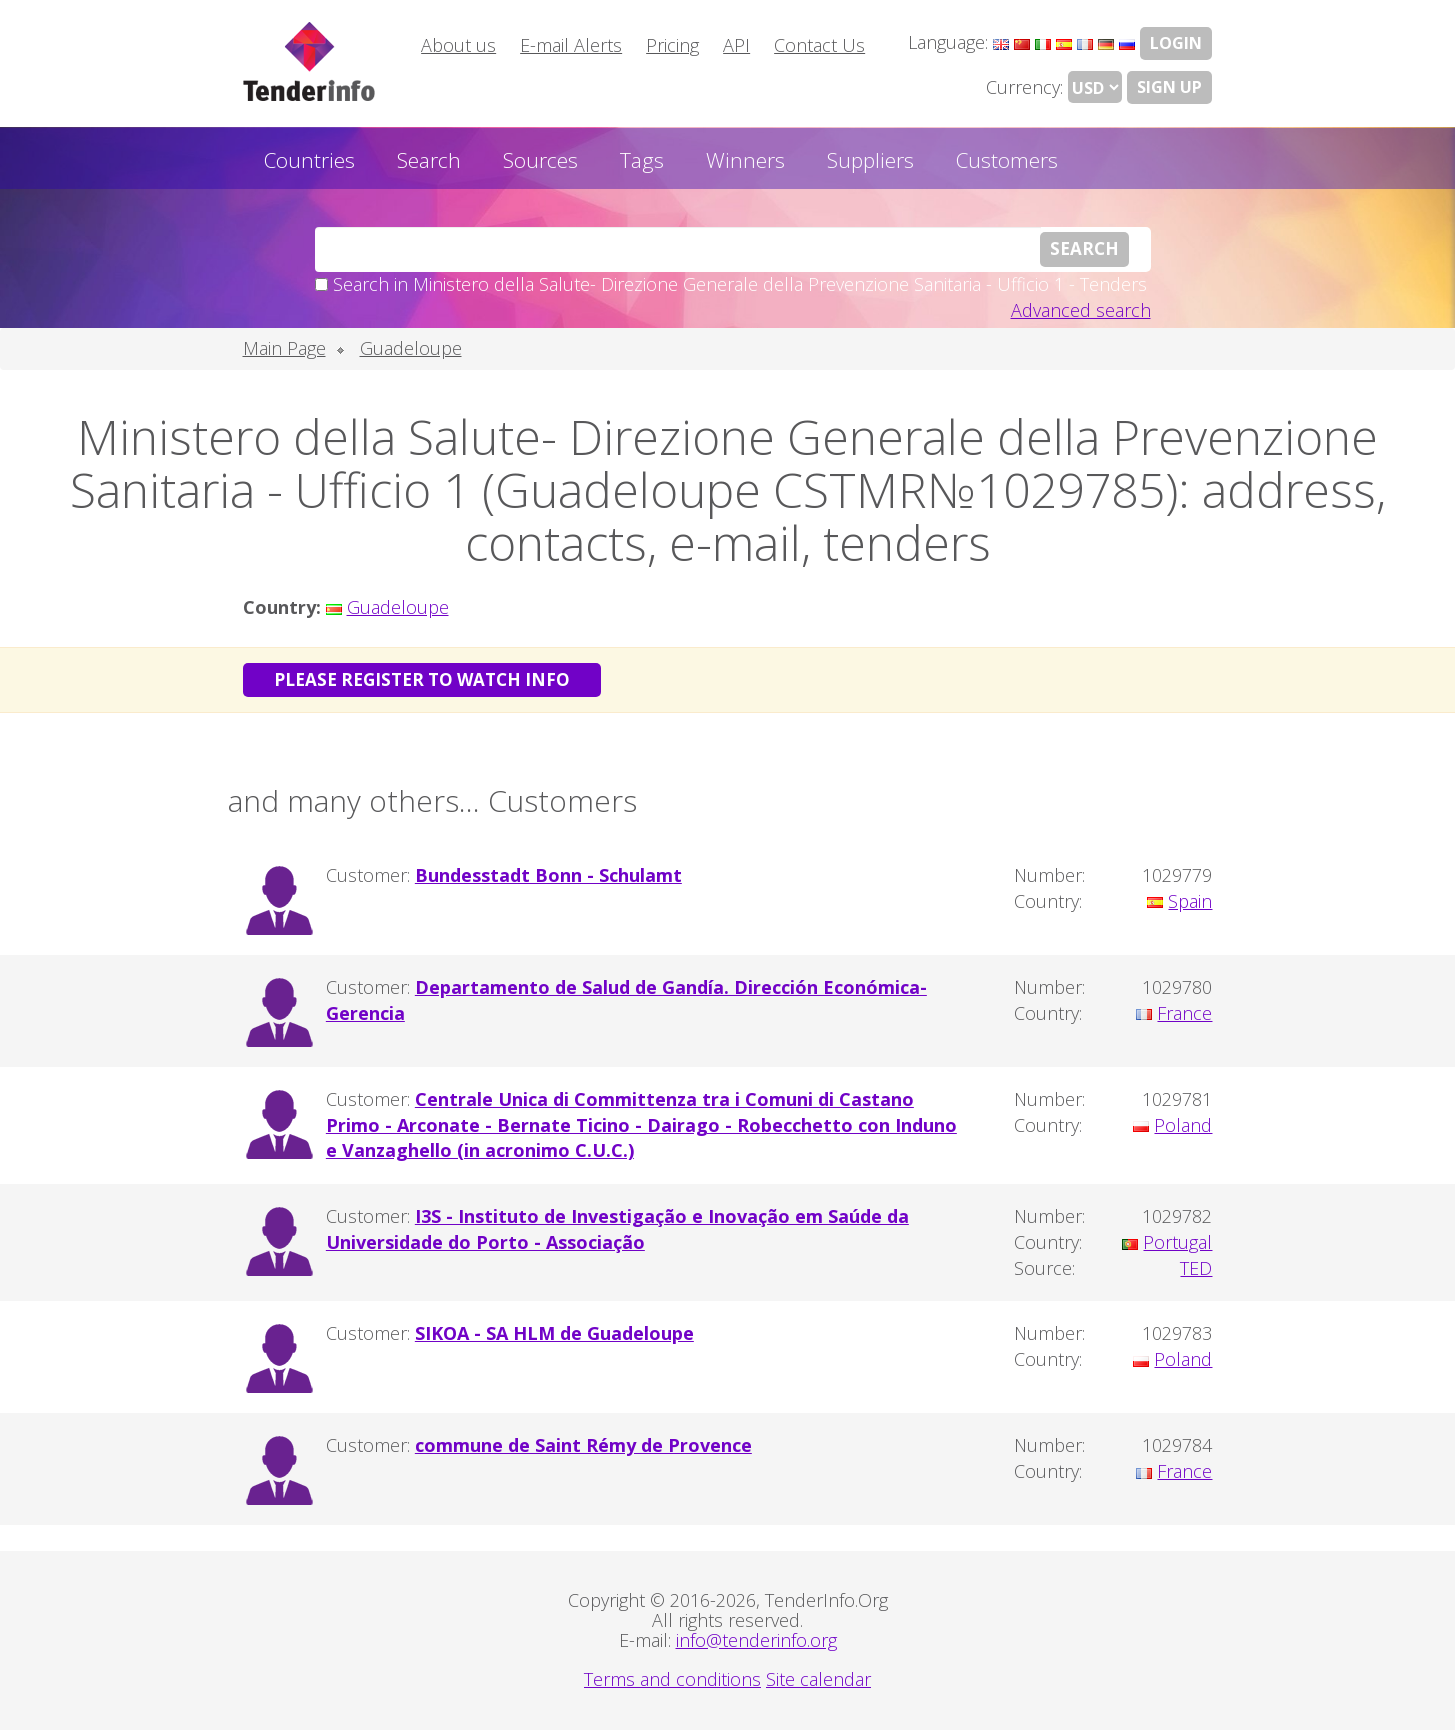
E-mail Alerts (571, 45)
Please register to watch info (422, 679)
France (1184, 1013)
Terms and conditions (672, 1679)
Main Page (284, 348)
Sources (540, 160)
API (736, 45)
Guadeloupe (411, 348)
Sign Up (1169, 87)
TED (1196, 1268)
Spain (1190, 901)
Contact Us (819, 45)
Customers (1007, 160)
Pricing (672, 45)
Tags (642, 160)
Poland (1183, 1125)
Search (429, 160)
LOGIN (1176, 43)
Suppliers (870, 160)
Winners (745, 160)
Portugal (1177, 1242)
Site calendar (818, 1679)
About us (458, 45)
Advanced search (1081, 310)
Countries (309, 160)
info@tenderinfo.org (756, 1640)
